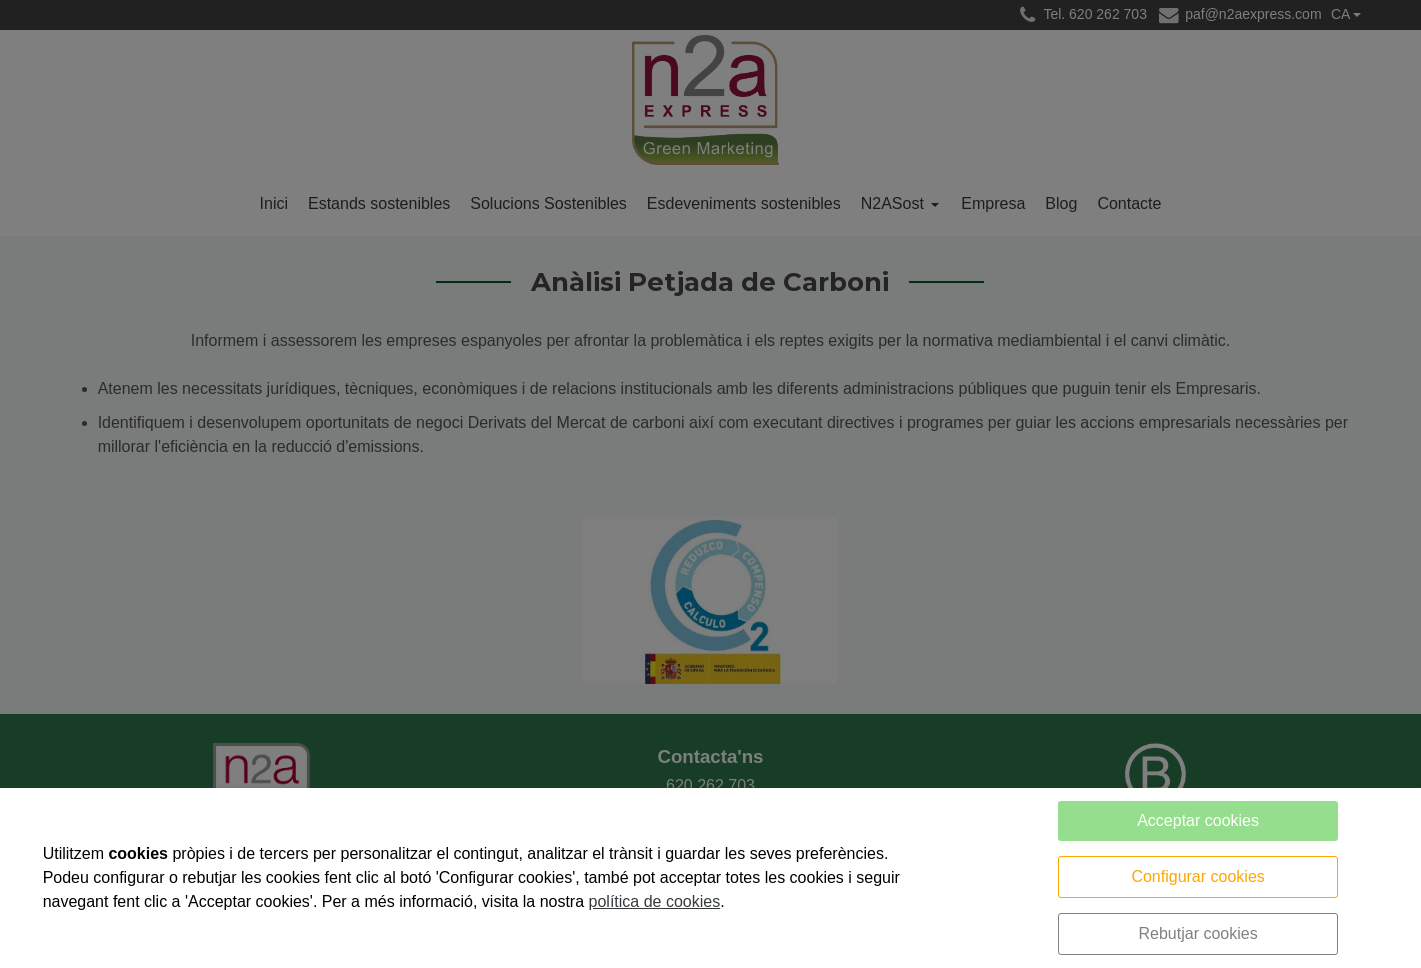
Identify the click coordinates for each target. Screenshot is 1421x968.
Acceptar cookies (1198, 820)
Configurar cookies (1197, 876)
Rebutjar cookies (1197, 933)
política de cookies (655, 901)
